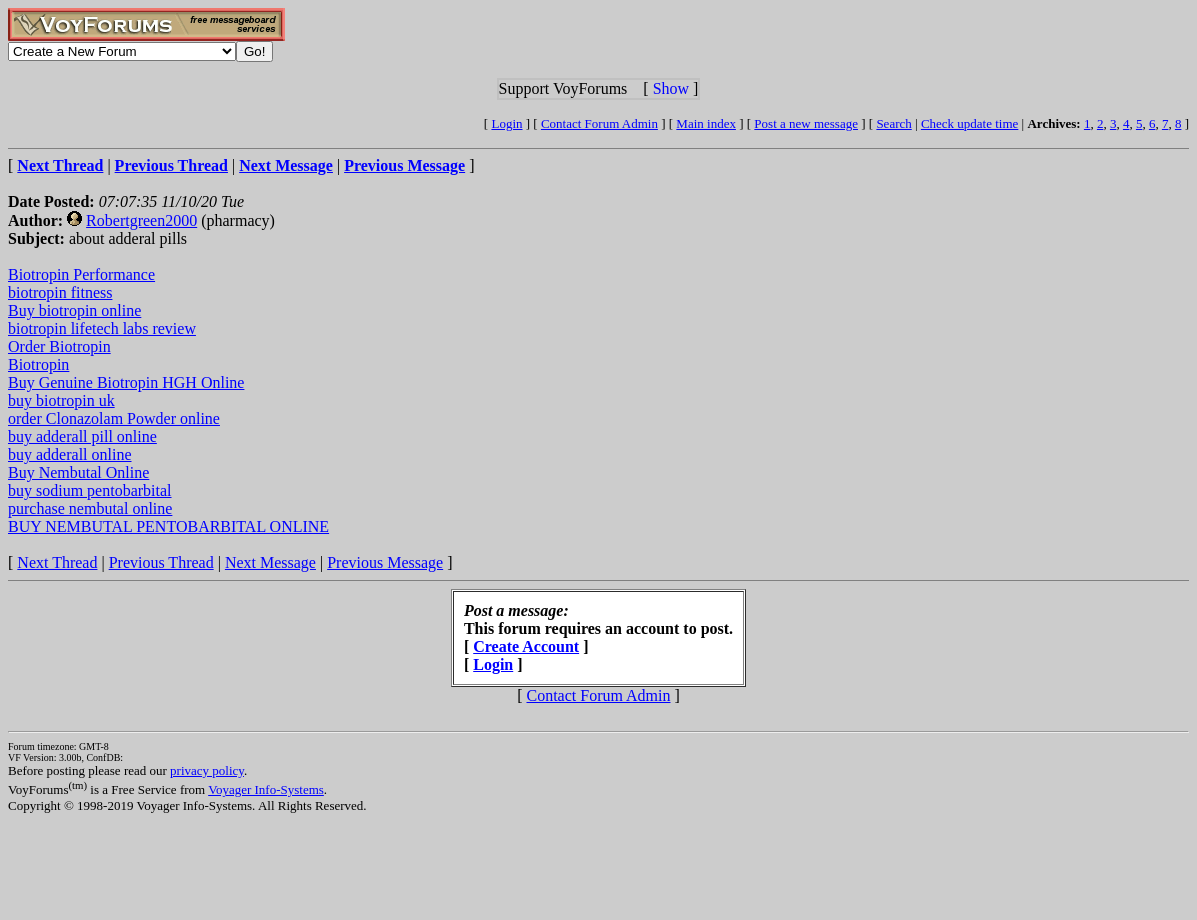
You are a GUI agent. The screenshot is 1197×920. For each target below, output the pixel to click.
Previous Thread (161, 562)
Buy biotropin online (74, 310)
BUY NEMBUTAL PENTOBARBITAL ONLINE (168, 526)
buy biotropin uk (61, 400)
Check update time (969, 123)
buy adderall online (70, 454)
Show (671, 88)
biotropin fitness (60, 292)
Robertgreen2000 (141, 220)
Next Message (270, 562)
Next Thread (57, 562)
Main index (706, 123)
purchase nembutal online (90, 508)
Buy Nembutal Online (78, 472)
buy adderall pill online (82, 436)
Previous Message (385, 562)
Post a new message (806, 123)
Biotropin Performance (81, 274)
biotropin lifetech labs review (102, 328)
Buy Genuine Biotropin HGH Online (126, 382)
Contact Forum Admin (599, 123)
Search (893, 123)
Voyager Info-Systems (266, 789)
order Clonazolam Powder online (114, 418)
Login (506, 123)
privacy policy (207, 770)
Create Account (526, 646)
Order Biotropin (59, 346)
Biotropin (38, 364)
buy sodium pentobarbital (90, 490)
